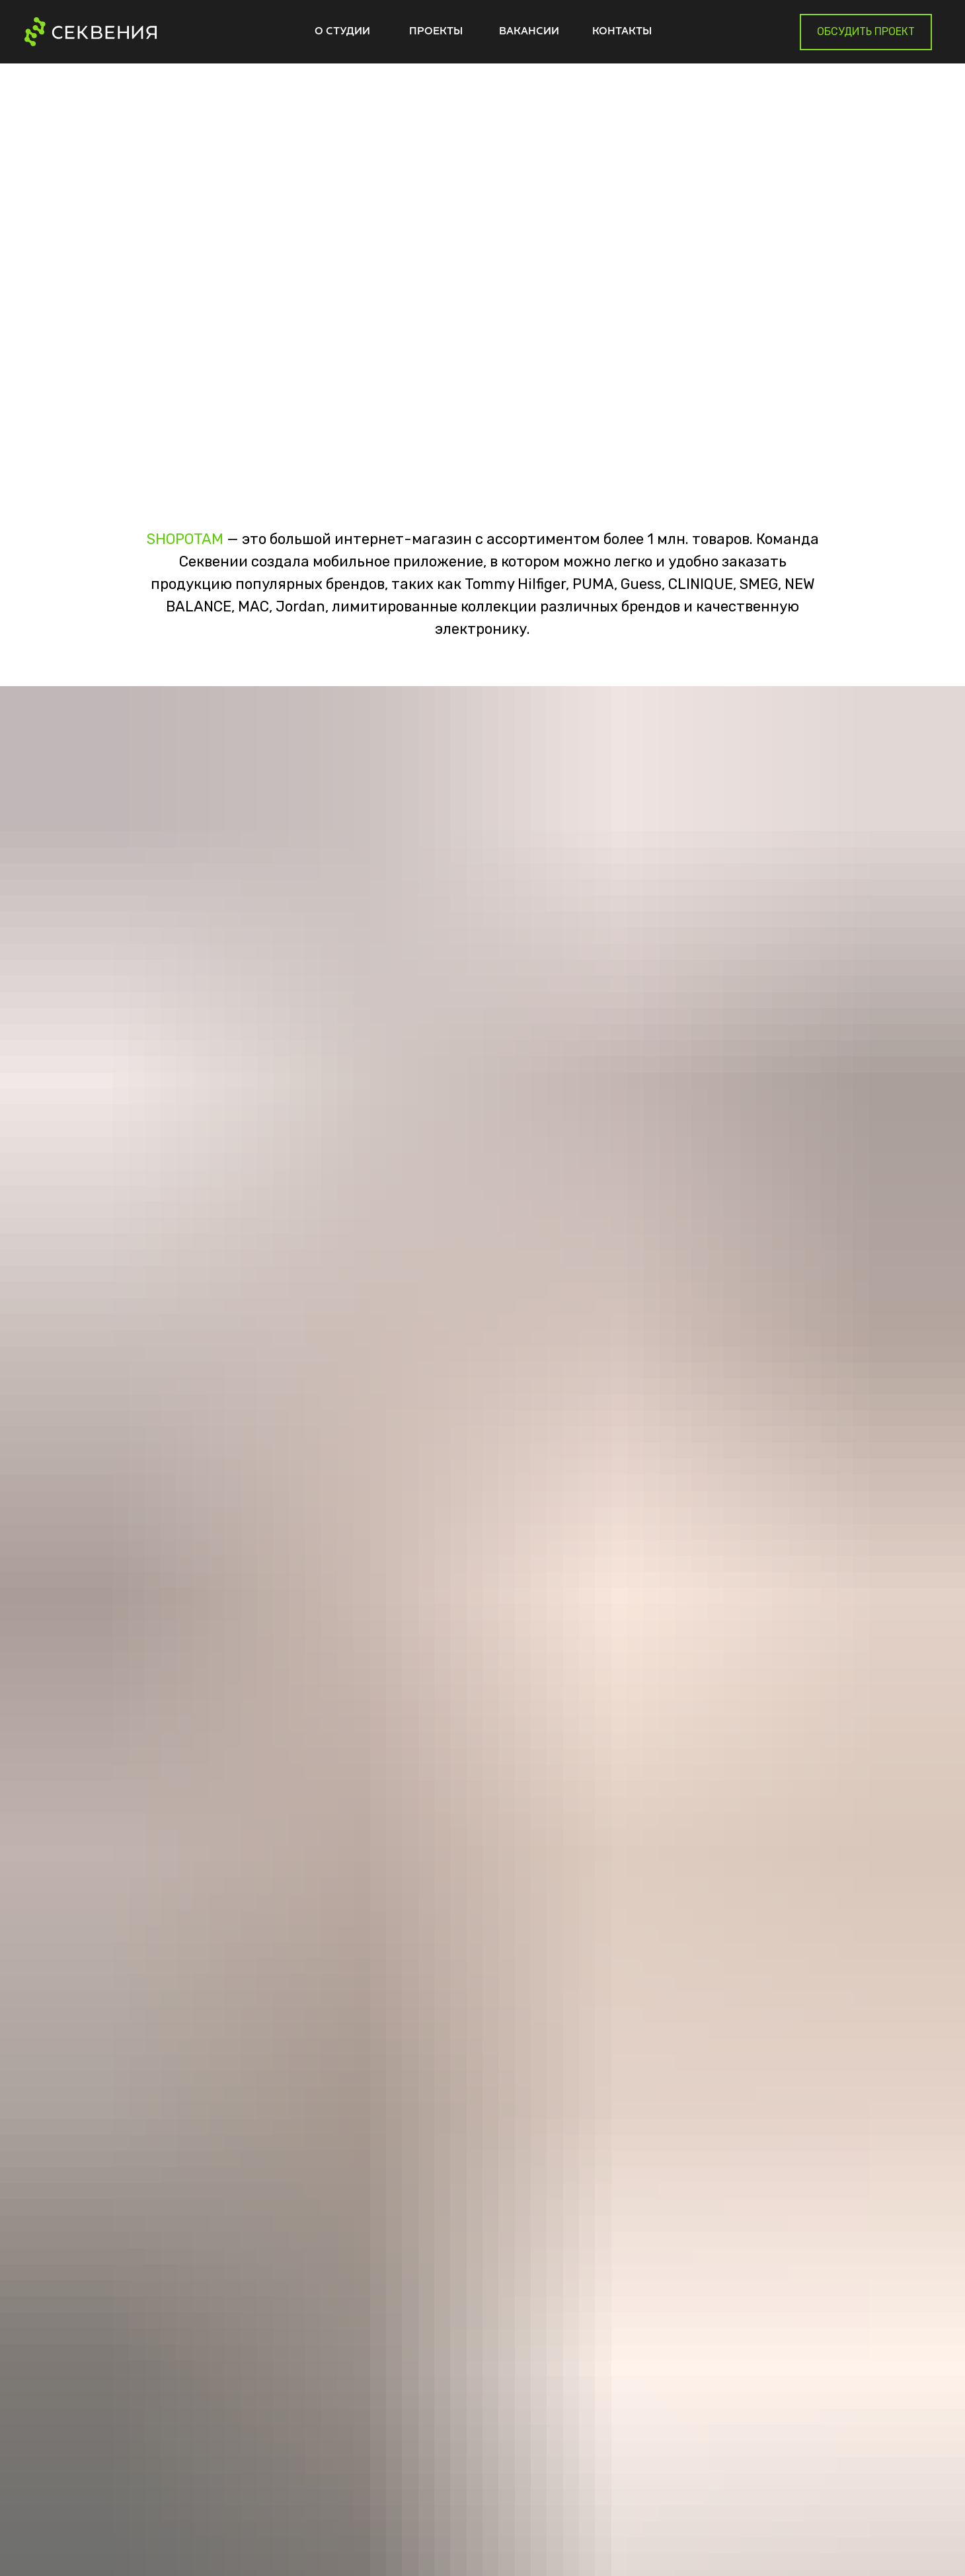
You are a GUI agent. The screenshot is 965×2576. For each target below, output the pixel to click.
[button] (866, 32)
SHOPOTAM (185, 539)
